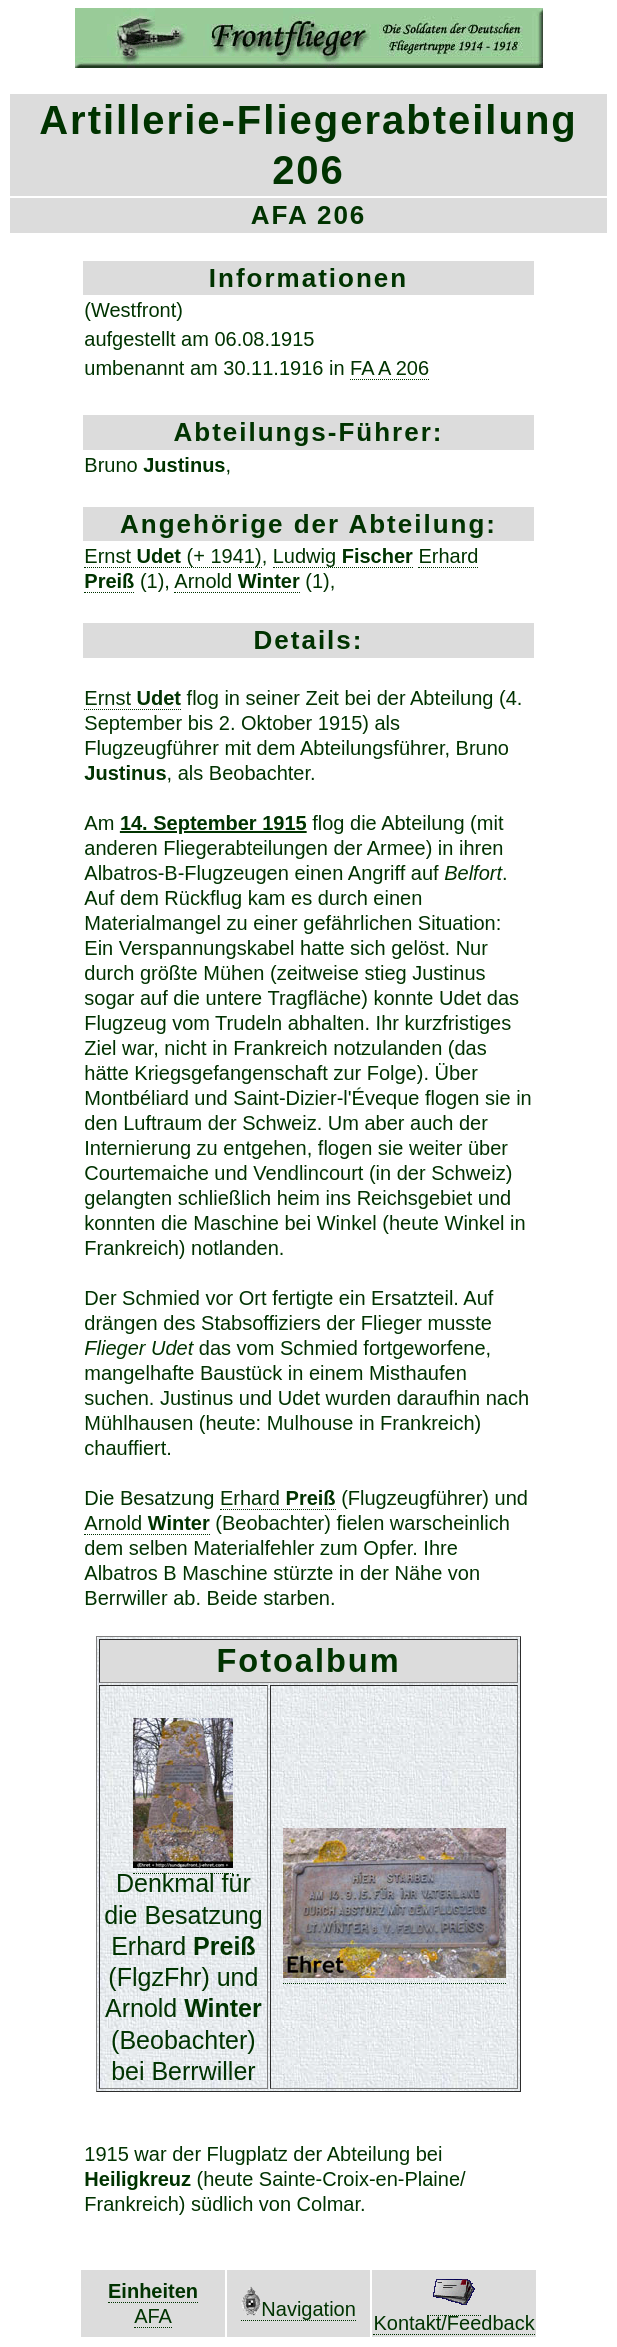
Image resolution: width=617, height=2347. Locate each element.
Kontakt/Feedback (453, 2313)
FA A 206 (389, 368)
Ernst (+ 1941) (172, 556)
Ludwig (343, 556)
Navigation (298, 2309)
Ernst (132, 698)
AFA (153, 2316)
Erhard (278, 1498)
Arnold (236, 581)
